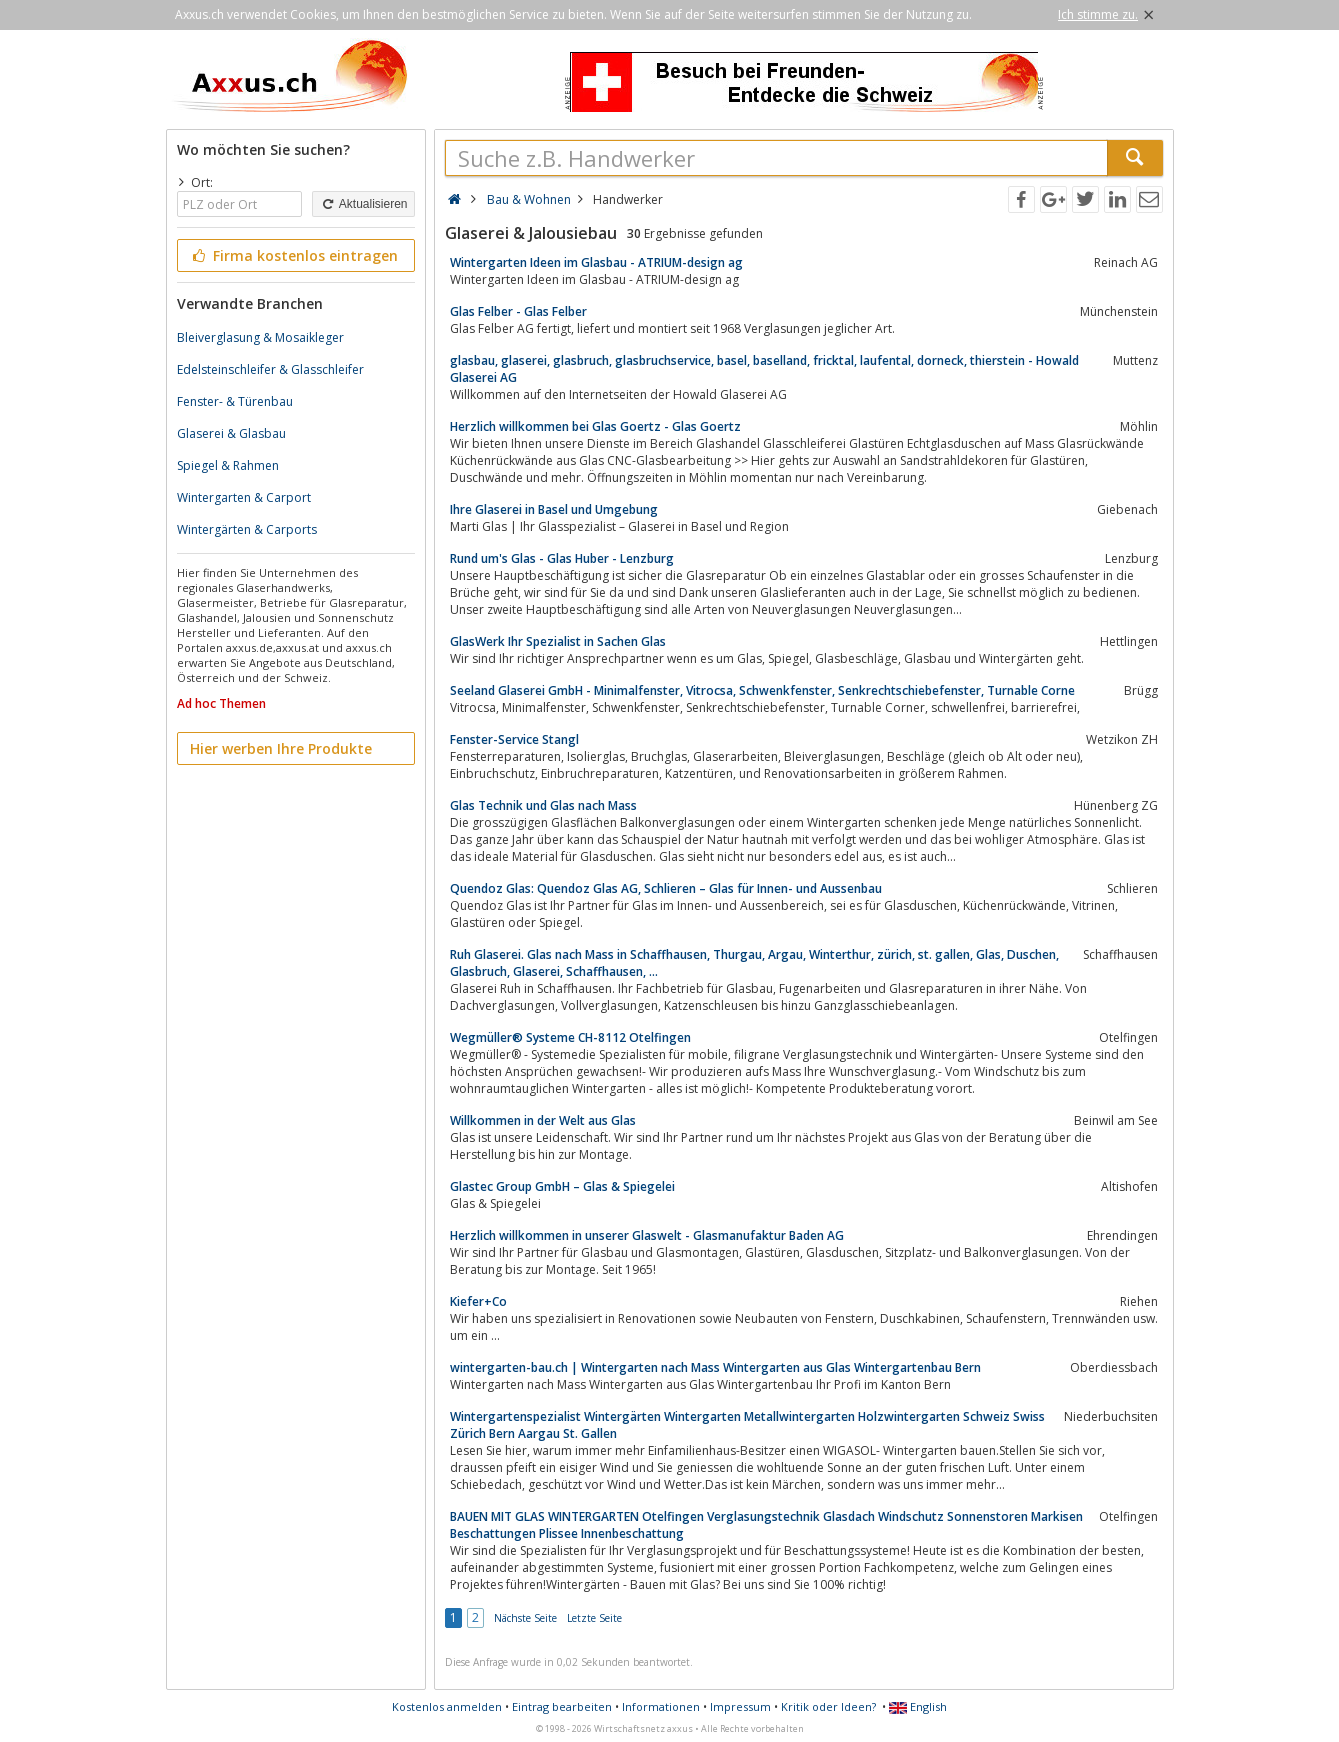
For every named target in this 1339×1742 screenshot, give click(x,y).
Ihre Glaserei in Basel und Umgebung (554, 509)
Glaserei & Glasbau (231, 433)
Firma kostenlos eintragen (294, 255)
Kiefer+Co (478, 1301)
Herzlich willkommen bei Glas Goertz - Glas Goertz (595, 426)
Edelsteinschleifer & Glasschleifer (270, 369)
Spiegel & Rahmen (228, 465)
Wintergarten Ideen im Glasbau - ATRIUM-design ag (596, 262)
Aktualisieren (363, 204)
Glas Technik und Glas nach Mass (543, 805)
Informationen (661, 1706)
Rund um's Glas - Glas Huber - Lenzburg (562, 558)
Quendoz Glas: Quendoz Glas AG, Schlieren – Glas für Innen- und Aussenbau (666, 888)
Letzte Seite (594, 1618)
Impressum (740, 1706)
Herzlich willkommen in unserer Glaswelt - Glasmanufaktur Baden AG (647, 1235)
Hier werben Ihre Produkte (281, 748)
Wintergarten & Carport (244, 497)
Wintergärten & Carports (247, 529)
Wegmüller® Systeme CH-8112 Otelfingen (570, 1037)
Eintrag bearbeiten (562, 1706)
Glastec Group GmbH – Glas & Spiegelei (562, 1186)
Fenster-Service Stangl (514, 739)
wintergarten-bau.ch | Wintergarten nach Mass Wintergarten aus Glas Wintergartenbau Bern (715, 1367)
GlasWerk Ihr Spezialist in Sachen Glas (558, 641)
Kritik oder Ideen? (828, 1706)
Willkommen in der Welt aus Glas (543, 1120)
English (918, 1706)
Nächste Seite (525, 1618)
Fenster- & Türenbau (235, 401)
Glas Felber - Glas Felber (518, 311)
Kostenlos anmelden (447, 1706)
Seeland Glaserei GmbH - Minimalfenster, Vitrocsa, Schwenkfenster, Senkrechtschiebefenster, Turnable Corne (762, 690)
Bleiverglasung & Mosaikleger (260, 337)
